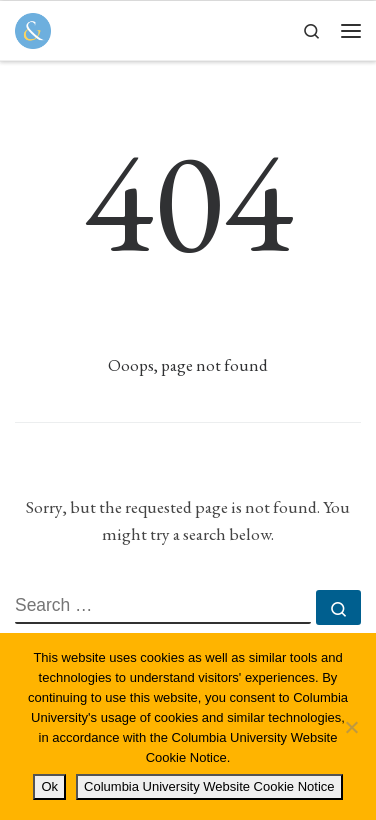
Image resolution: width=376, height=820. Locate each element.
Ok (49, 786)
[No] (351, 727)
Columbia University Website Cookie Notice (209, 786)
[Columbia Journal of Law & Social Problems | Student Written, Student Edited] (33, 28)
